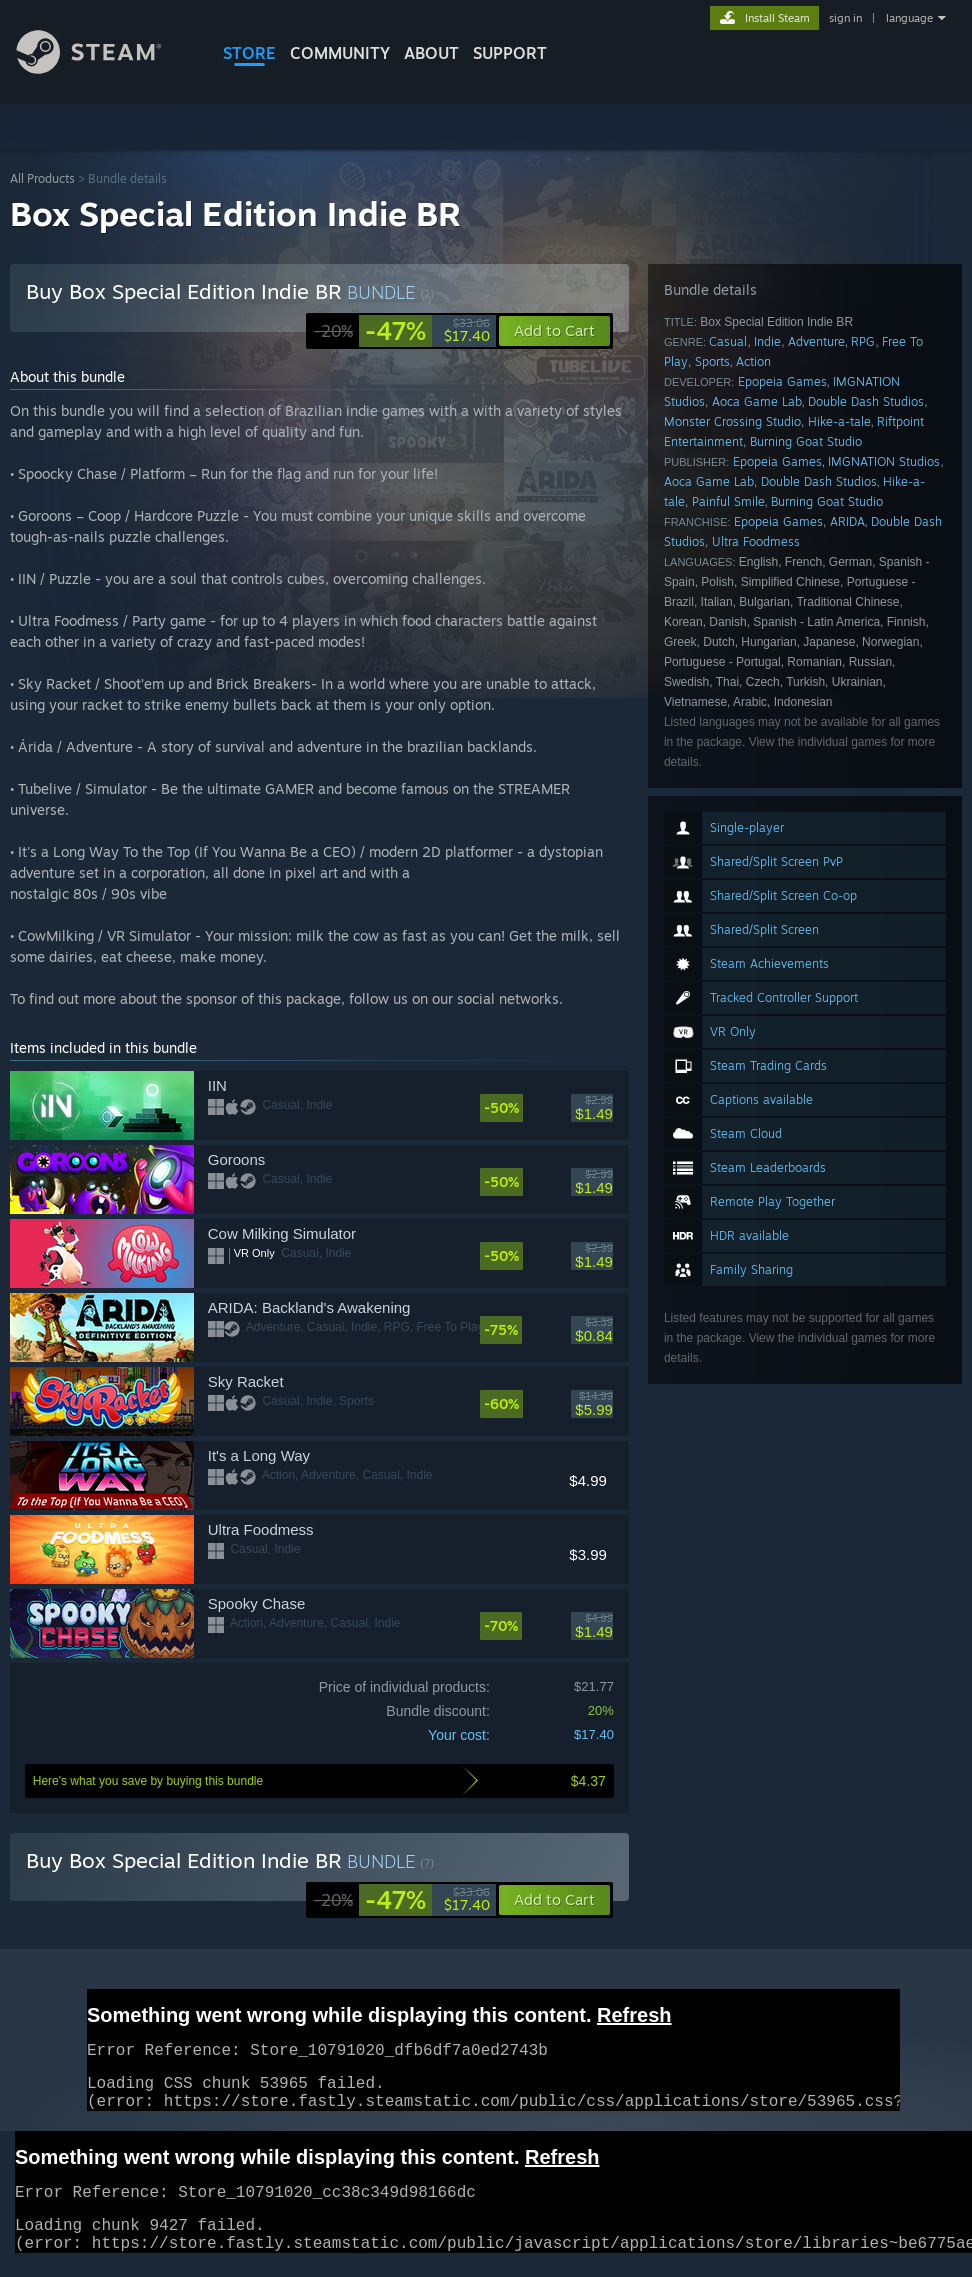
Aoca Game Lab (757, 401)
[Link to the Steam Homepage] (104, 68)
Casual (728, 341)
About (431, 53)
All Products (42, 178)
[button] (554, 1900)
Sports (712, 361)
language (909, 18)
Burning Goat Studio (806, 441)
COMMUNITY (340, 53)
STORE (249, 53)
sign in (845, 18)
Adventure (816, 341)
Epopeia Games (782, 381)
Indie (767, 341)
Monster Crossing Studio (732, 421)
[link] (402, 331)
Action (753, 361)
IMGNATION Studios (884, 461)
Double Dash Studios (866, 401)
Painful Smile (728, 501)
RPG (863, 341)
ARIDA (847, 521)
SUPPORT (510, 53)
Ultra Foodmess (756, 541)
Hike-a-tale (839, 421)
